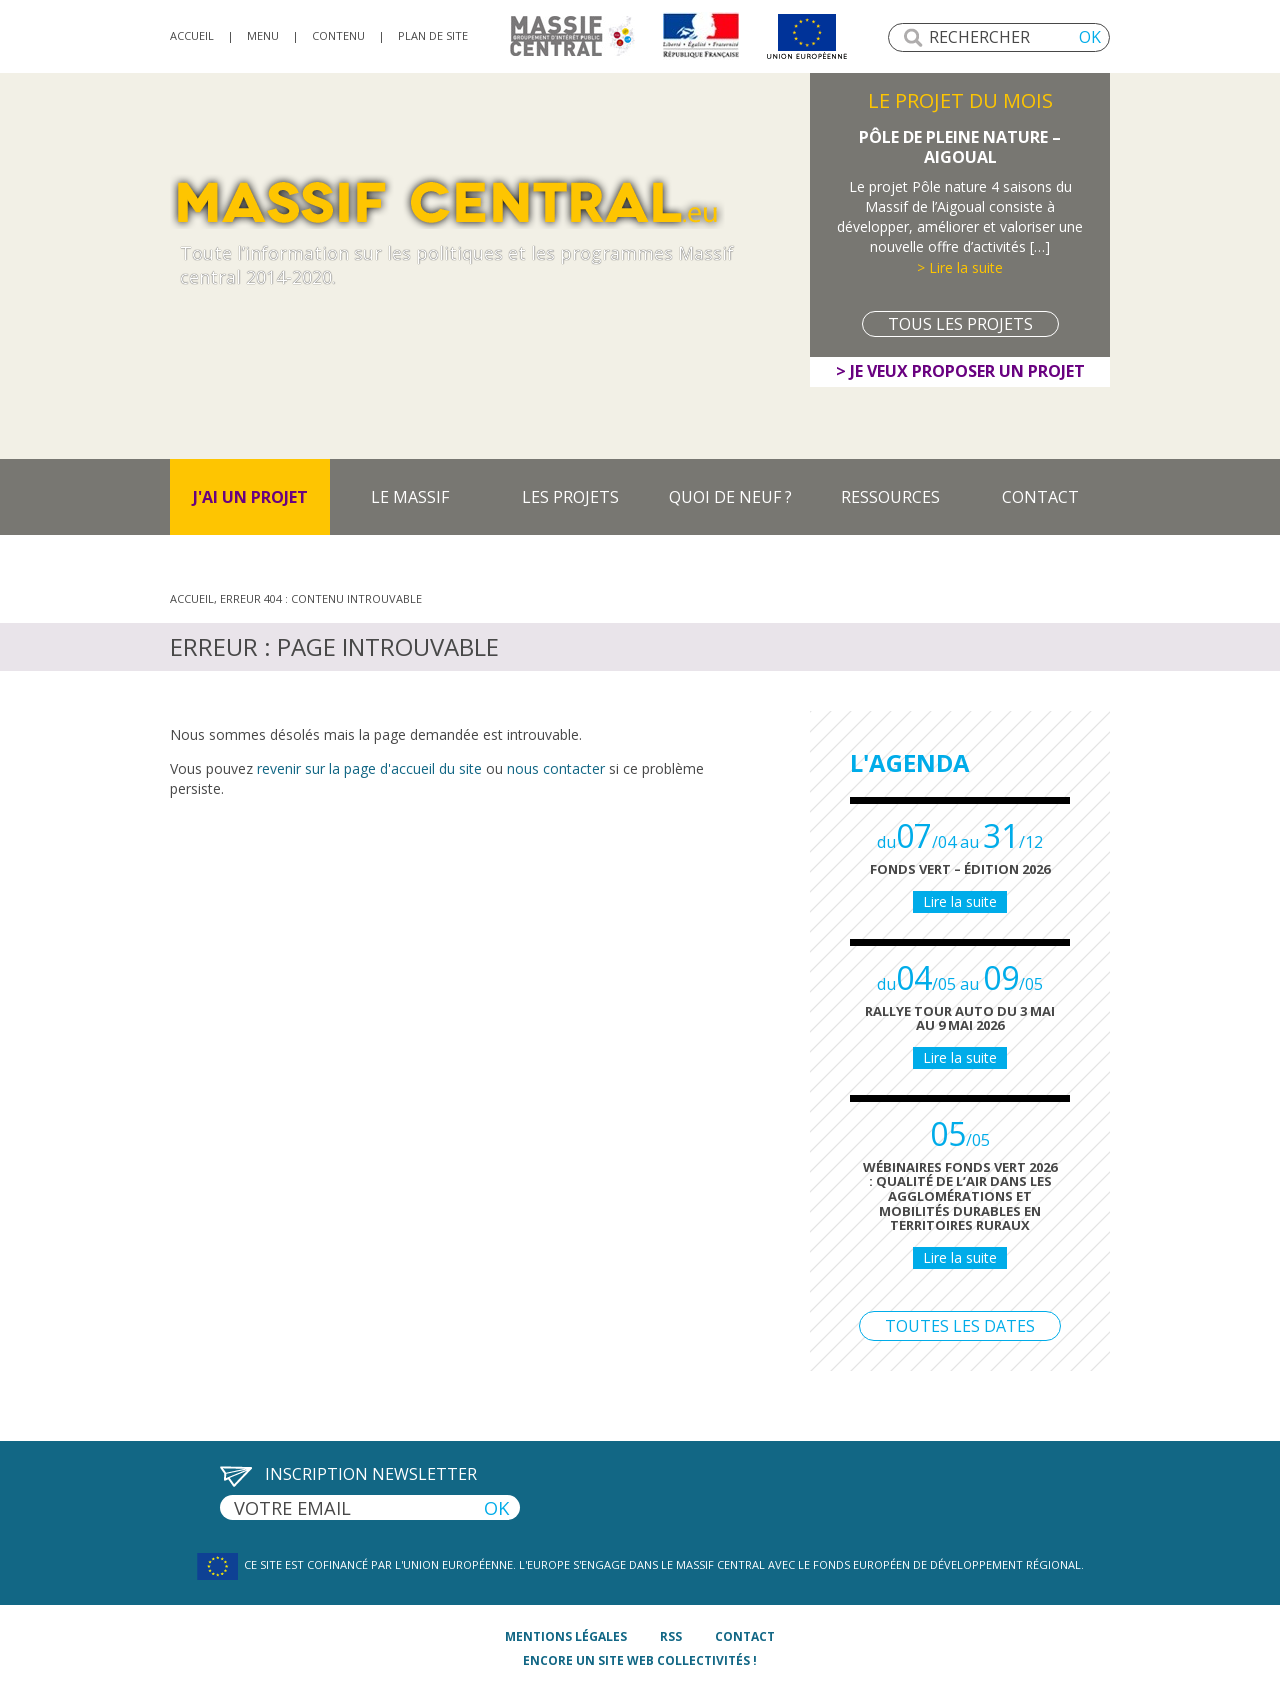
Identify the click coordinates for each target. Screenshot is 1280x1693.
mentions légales (566, 1636)
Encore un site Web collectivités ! (640, 1660)
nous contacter (556, 768)
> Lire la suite (960, 267)
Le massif (410, 497)
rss (671, 1636)
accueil (192, 35)
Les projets (570, 497)
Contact (1040, 497)
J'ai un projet (250, 497)
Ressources (890, 497)
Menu (263, 35)
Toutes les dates (960, 1326)
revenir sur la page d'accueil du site (369, 768)
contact (745, 1636)
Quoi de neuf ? (730, 497)
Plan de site (433, 35)
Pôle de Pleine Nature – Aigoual (960, 147)
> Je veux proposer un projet (960, 371)
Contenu (338, 35)
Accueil (192, 598)
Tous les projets (960, 324)
